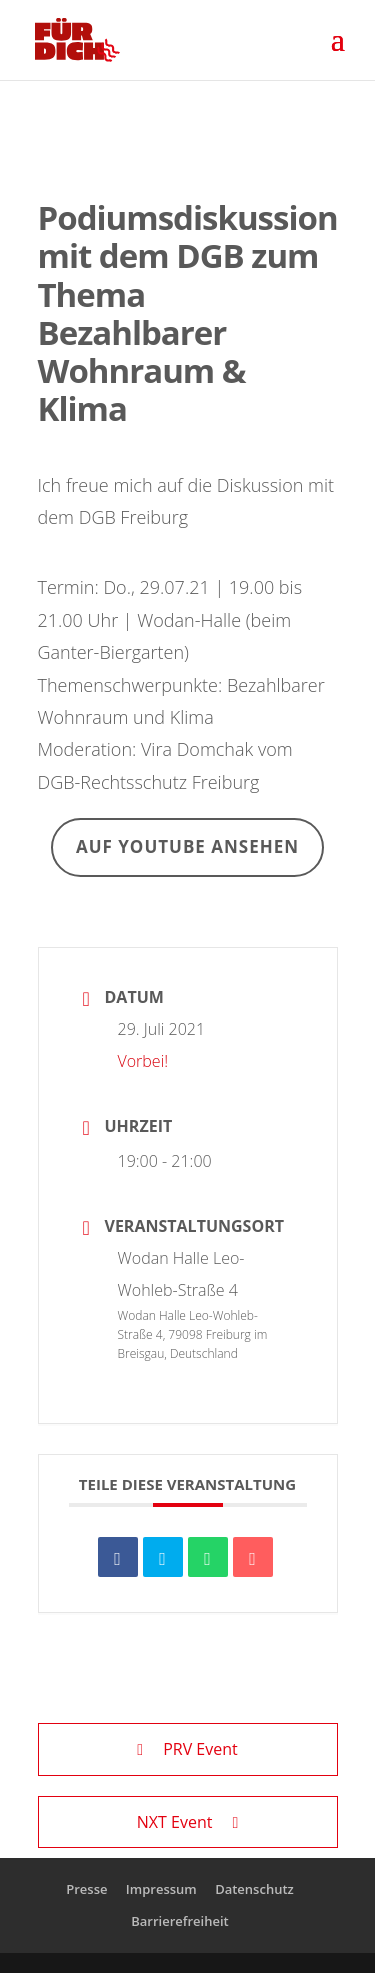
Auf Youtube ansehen (187, 846)
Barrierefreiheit (180, 1921)
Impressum (161, 1889)
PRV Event (187, 1749)
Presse (86, 1889)
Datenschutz (254, 1889)
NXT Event (187, 1822)
